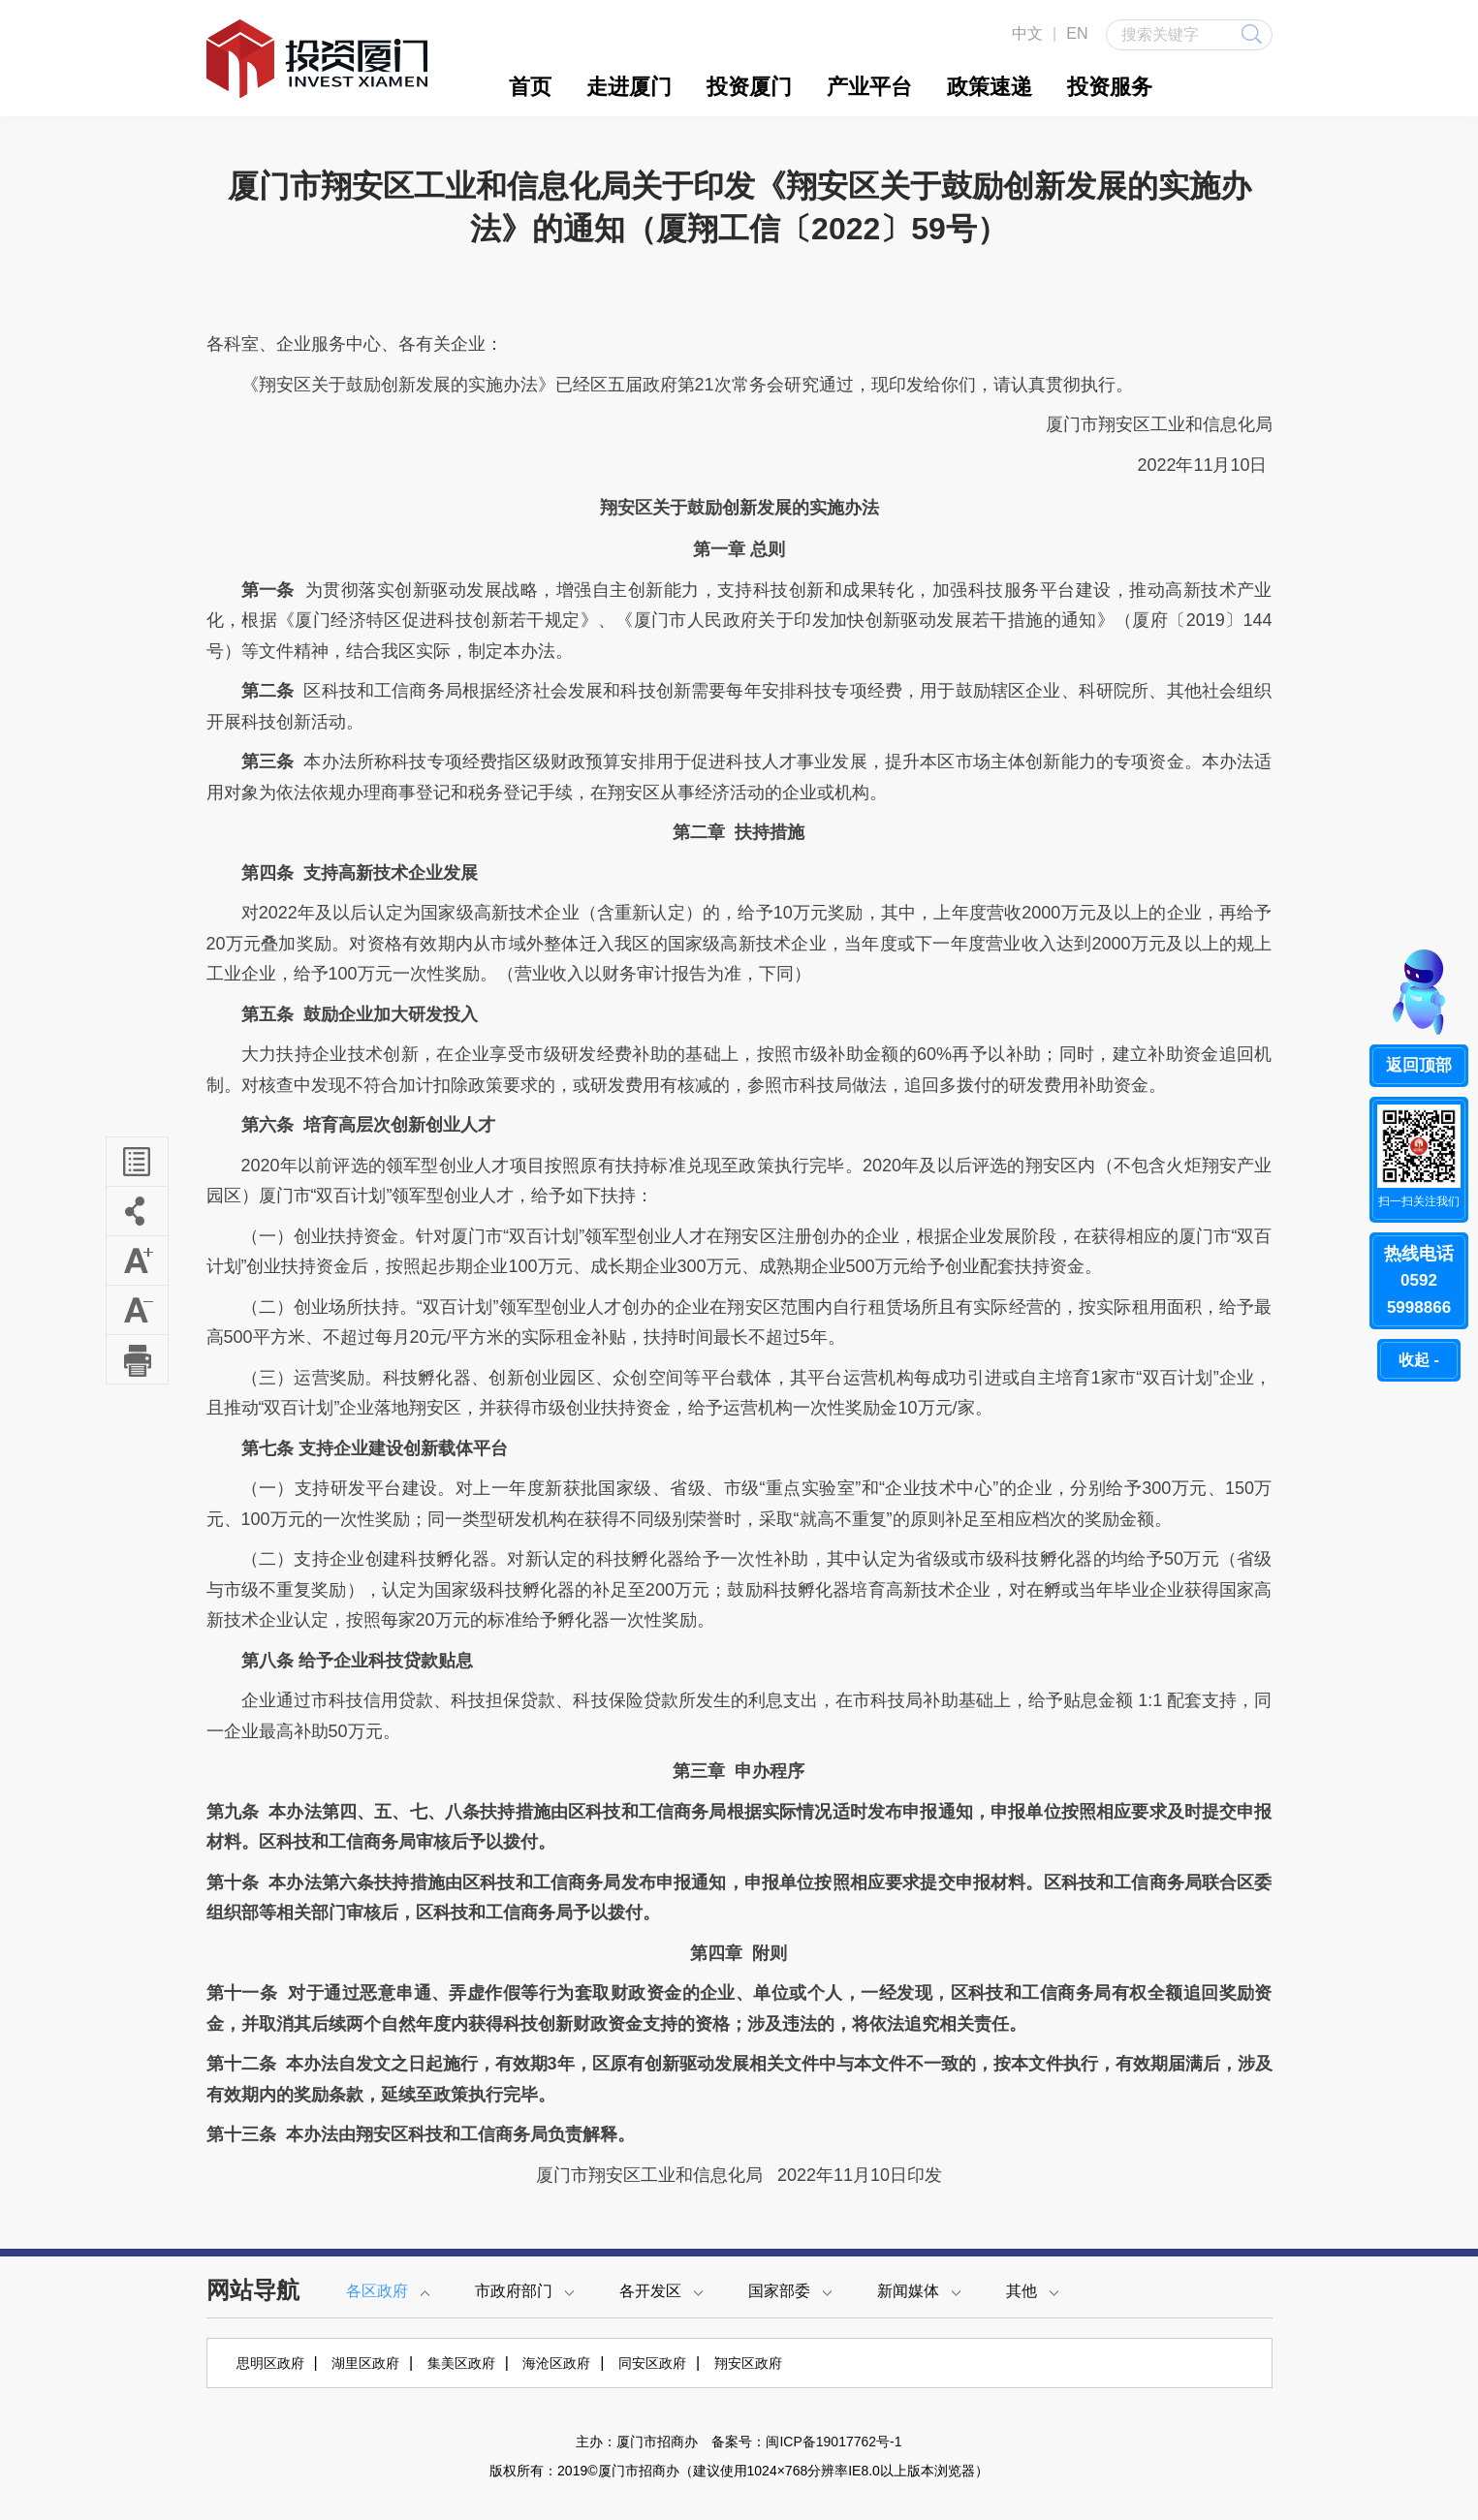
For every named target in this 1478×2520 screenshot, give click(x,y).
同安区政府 (652, 2363)
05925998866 (1419, 1278)
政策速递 (989, 87)
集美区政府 (461, 2363)
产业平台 (869, 87)
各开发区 (661, 2291)
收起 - (1419, 1360)
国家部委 (790, 2291)
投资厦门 (749, 87)
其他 (1032, 2291)
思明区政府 (270, 2363)
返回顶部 (1419, 1065)
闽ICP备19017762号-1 (833, 2441)
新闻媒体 (918, 2291)
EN (1076, 33)
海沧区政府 (556, 2363)
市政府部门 (524, 2291)
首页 (530, 87)
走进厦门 (629, 87)
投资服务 (1109, 87)
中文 (1027, 33)
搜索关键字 (1191, 34)
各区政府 (387, 2291)
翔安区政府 (748, 2363)
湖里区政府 (365, 2363)
